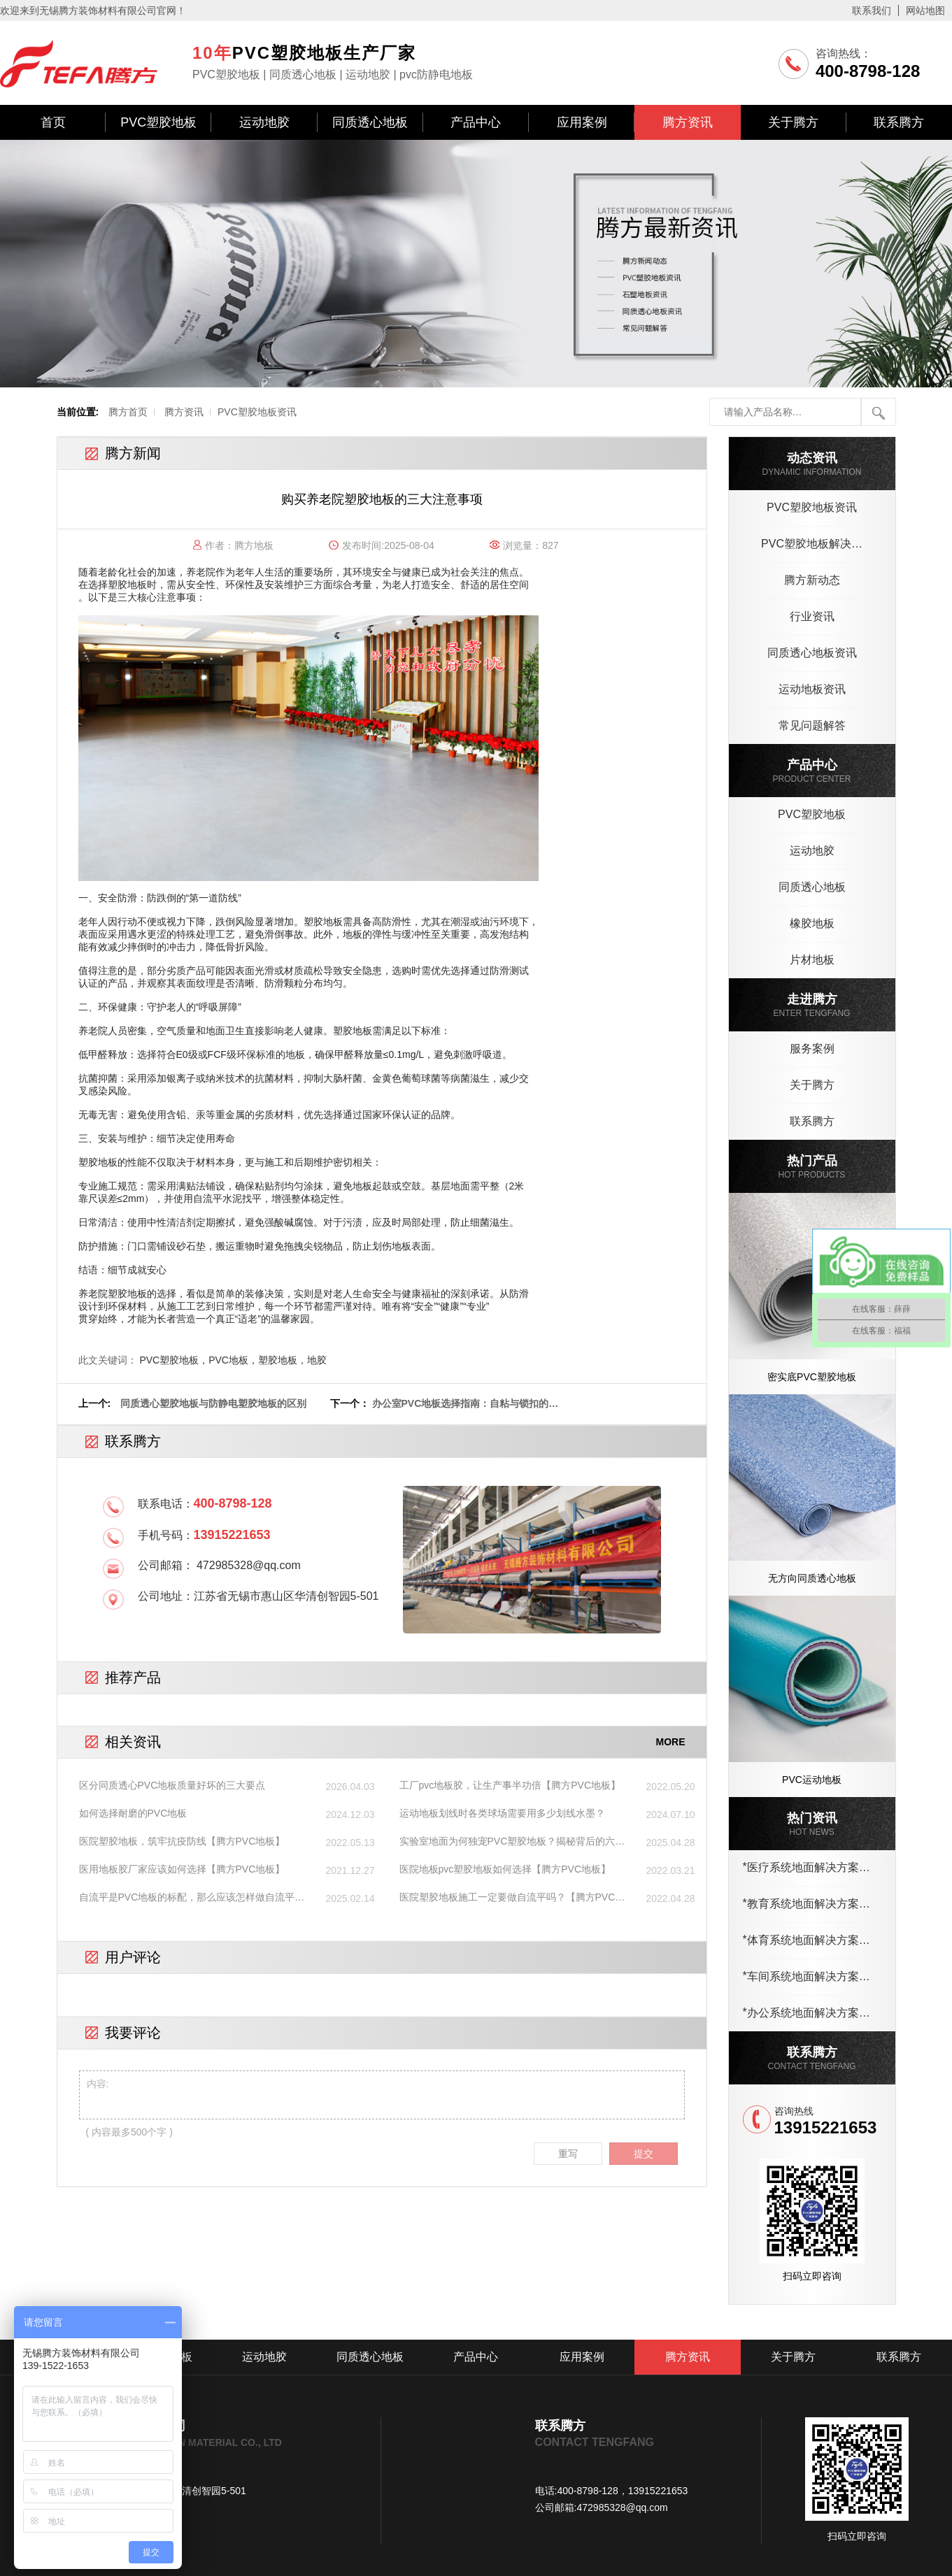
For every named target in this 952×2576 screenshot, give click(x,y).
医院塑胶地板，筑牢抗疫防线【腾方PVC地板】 (182, 1841)
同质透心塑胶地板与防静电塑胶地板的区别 (213, 1403)
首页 (53, 122)
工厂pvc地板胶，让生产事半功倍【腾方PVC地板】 (510, 1785)
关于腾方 (793, 122)
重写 (568, 2153)
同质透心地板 (370, 122)
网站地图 (925, 10)
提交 (643, 2153)
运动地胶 (264, 122)
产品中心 (475, 122)
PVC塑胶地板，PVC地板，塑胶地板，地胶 (233, 1360)
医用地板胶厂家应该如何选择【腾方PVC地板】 (182, 1869)
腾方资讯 (687, 122)
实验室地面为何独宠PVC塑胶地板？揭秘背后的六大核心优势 (512, 1842)
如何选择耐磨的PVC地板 (133, 1813)
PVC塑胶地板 (158, 122)
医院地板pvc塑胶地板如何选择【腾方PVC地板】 (505, 1869)
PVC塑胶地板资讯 (257, 411)
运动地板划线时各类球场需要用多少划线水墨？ (502, 1813)
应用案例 (582, 122)
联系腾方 (899, 122)
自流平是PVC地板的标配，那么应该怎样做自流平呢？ (187, 1897)
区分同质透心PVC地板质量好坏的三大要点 (172, 1785)
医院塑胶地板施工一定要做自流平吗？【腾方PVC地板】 (512, 1897)
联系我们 (871, 10)
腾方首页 (128, 411)
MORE (670, 1741)
